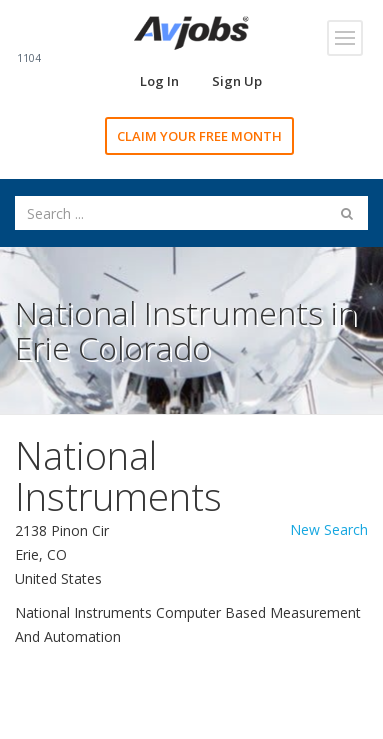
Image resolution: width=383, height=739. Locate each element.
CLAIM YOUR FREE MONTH (199, 136)
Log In (159, 81)
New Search (329, 529)
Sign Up (237, 81)
